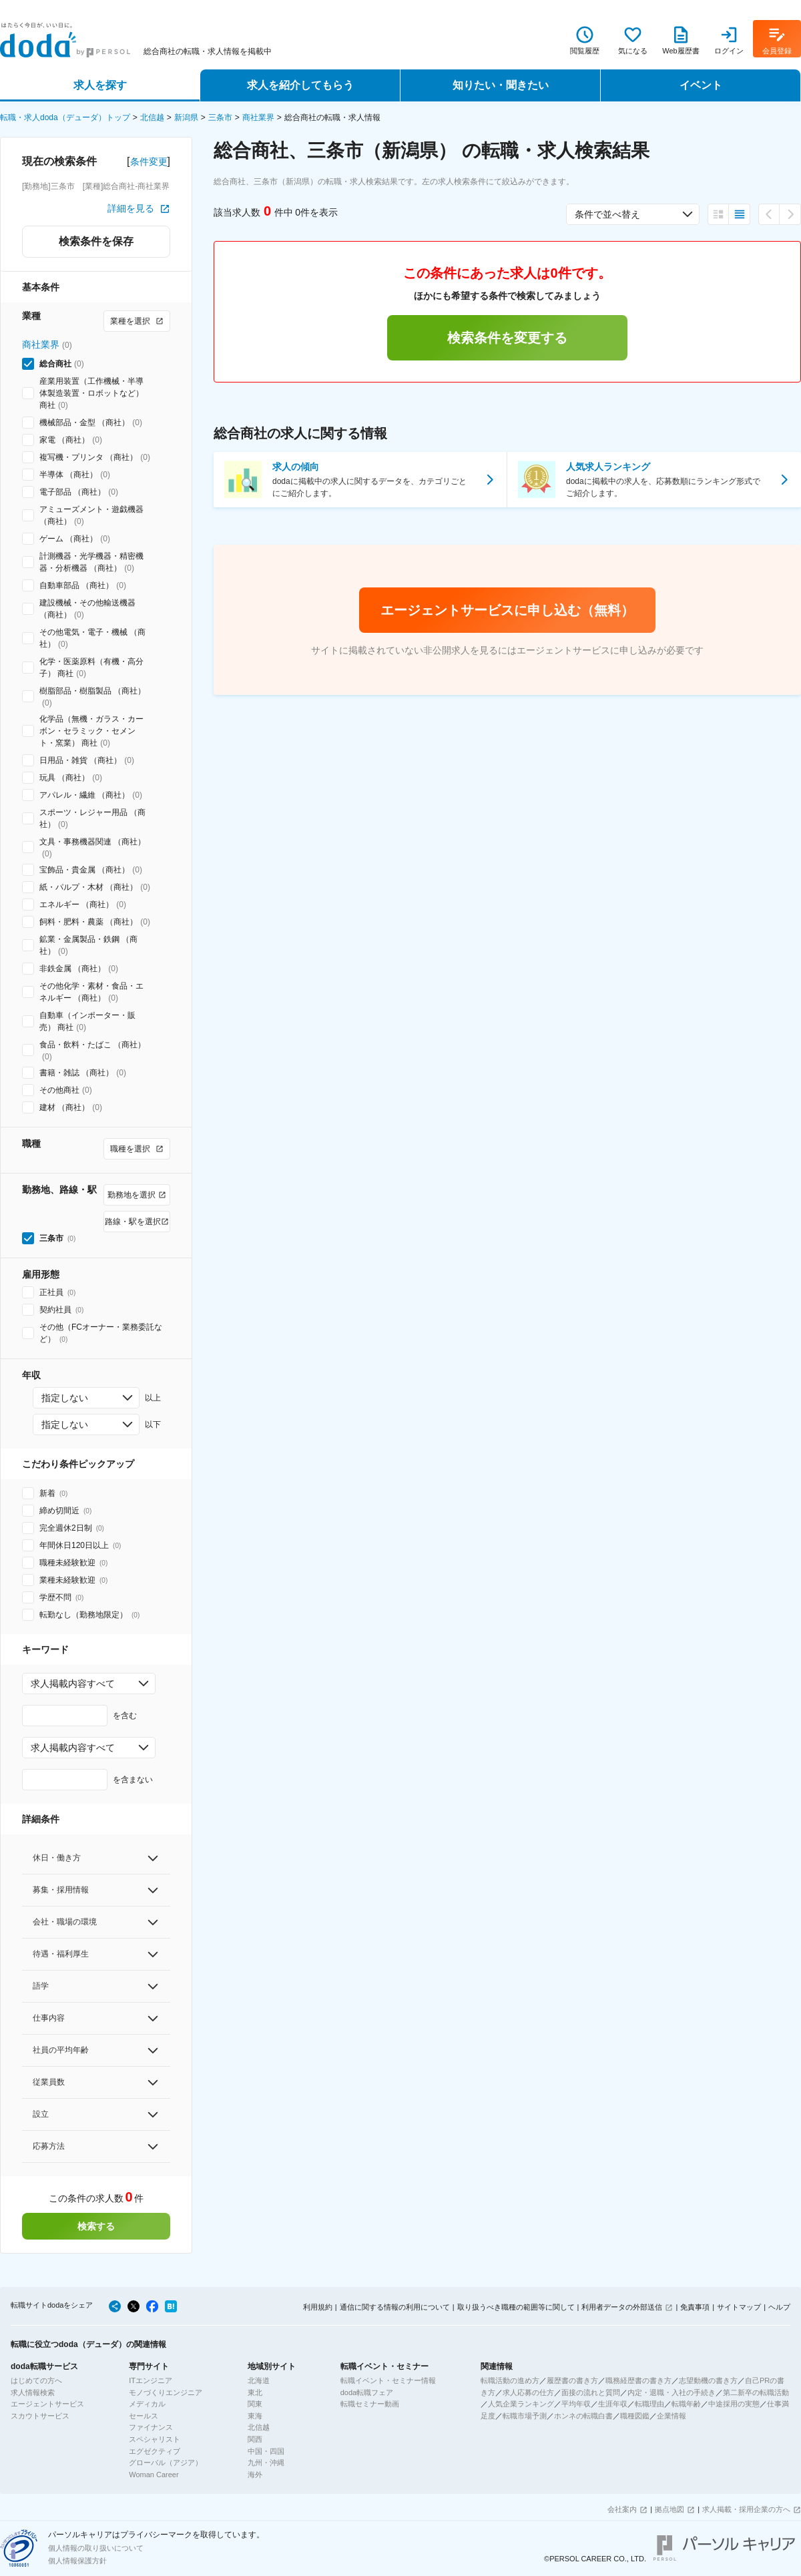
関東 (255, 2404)
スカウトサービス (40, 2416)
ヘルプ (779, 2307)
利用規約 (317, 2307)
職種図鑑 (634, 2416)
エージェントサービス (47, 2404)
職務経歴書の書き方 (638, 2380)
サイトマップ (739, 2307)
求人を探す (100, 85)
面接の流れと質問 (590, 2392)
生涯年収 (612, 2404)
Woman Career (153, 2475)
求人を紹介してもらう (300, 85)
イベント (701, 85)
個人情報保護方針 (77, 2561)
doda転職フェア (366, 2392)
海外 (255, 2475)
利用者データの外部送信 (621, 2307)
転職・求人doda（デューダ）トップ (65, 117)
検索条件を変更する (507, 337)
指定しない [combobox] (64, 1397)
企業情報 (671, 2416)
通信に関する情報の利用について (395, 2307)
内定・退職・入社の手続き (671, 2392)
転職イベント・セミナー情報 (388, 2380)
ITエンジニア (150, 2380)
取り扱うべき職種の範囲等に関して (516, 2307)
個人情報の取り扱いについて (96, 2548)
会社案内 (622, 2509)
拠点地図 (669, 2509)
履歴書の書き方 (572, 2380)
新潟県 (186, 117)
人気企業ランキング (521, 2404)
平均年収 (576, 2404)
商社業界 (258, 117)
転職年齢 (686, 2404)
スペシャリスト (154, 2439)
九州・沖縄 (266, 2463)
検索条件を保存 (96, 241)
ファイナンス (151, 2427)
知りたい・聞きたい (501, 85)
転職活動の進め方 (510, 2380)
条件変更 (149, 161)
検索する (96, 2226)
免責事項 (695, 2307)
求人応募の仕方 (528, 2392)
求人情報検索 (33, 2392)
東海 (255, 2416)
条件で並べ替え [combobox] (607, 214)
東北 (255, 2392)
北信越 (152, 117)
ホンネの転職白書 (583, 2416)
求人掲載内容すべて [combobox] (73, 1683)
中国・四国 (266, 2451)
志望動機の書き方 (708, 2380)
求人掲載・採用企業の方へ (746, 2509)
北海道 (259, 2380)
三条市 (220, 117)
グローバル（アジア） (165, 2463)
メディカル (147, 2404)
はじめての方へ (36, 2380)
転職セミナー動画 (369, 2404)
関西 (255, 2439)
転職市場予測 (525, 2416)
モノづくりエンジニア (165, 2392)
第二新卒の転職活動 (756, 2392)
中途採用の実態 (734, 2404)
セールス (143, 2416)
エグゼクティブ (154, 2451)
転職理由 (649, 2404)
